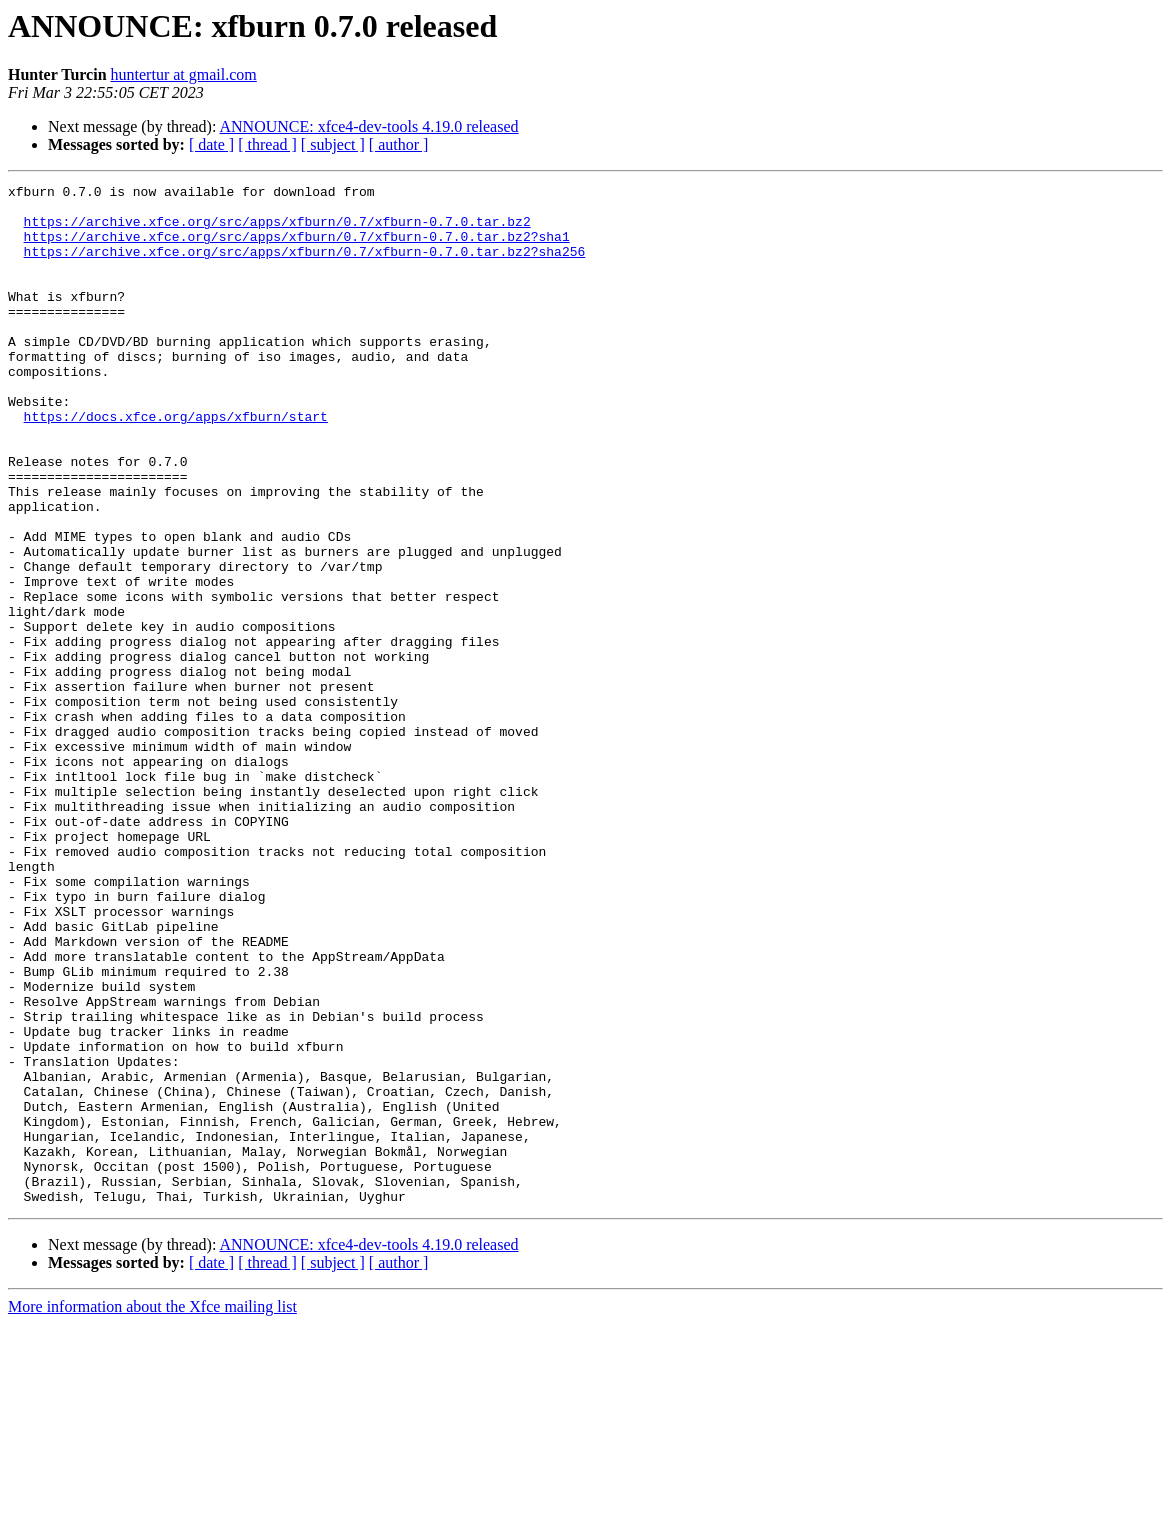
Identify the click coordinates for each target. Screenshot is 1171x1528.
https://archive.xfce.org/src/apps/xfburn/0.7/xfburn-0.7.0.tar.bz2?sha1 (297, 248)
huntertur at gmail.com (184, 74)
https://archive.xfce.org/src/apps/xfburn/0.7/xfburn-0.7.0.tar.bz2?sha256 (305, 266)
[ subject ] (333, 144)
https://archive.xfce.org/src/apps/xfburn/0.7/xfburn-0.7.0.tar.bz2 (277, 230)
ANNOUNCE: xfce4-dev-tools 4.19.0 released (369, 126)
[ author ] (399, 144)
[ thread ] (267, 144)
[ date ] (211, 144)
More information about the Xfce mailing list (152, 1510)
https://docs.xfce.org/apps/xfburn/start (176, 464)
